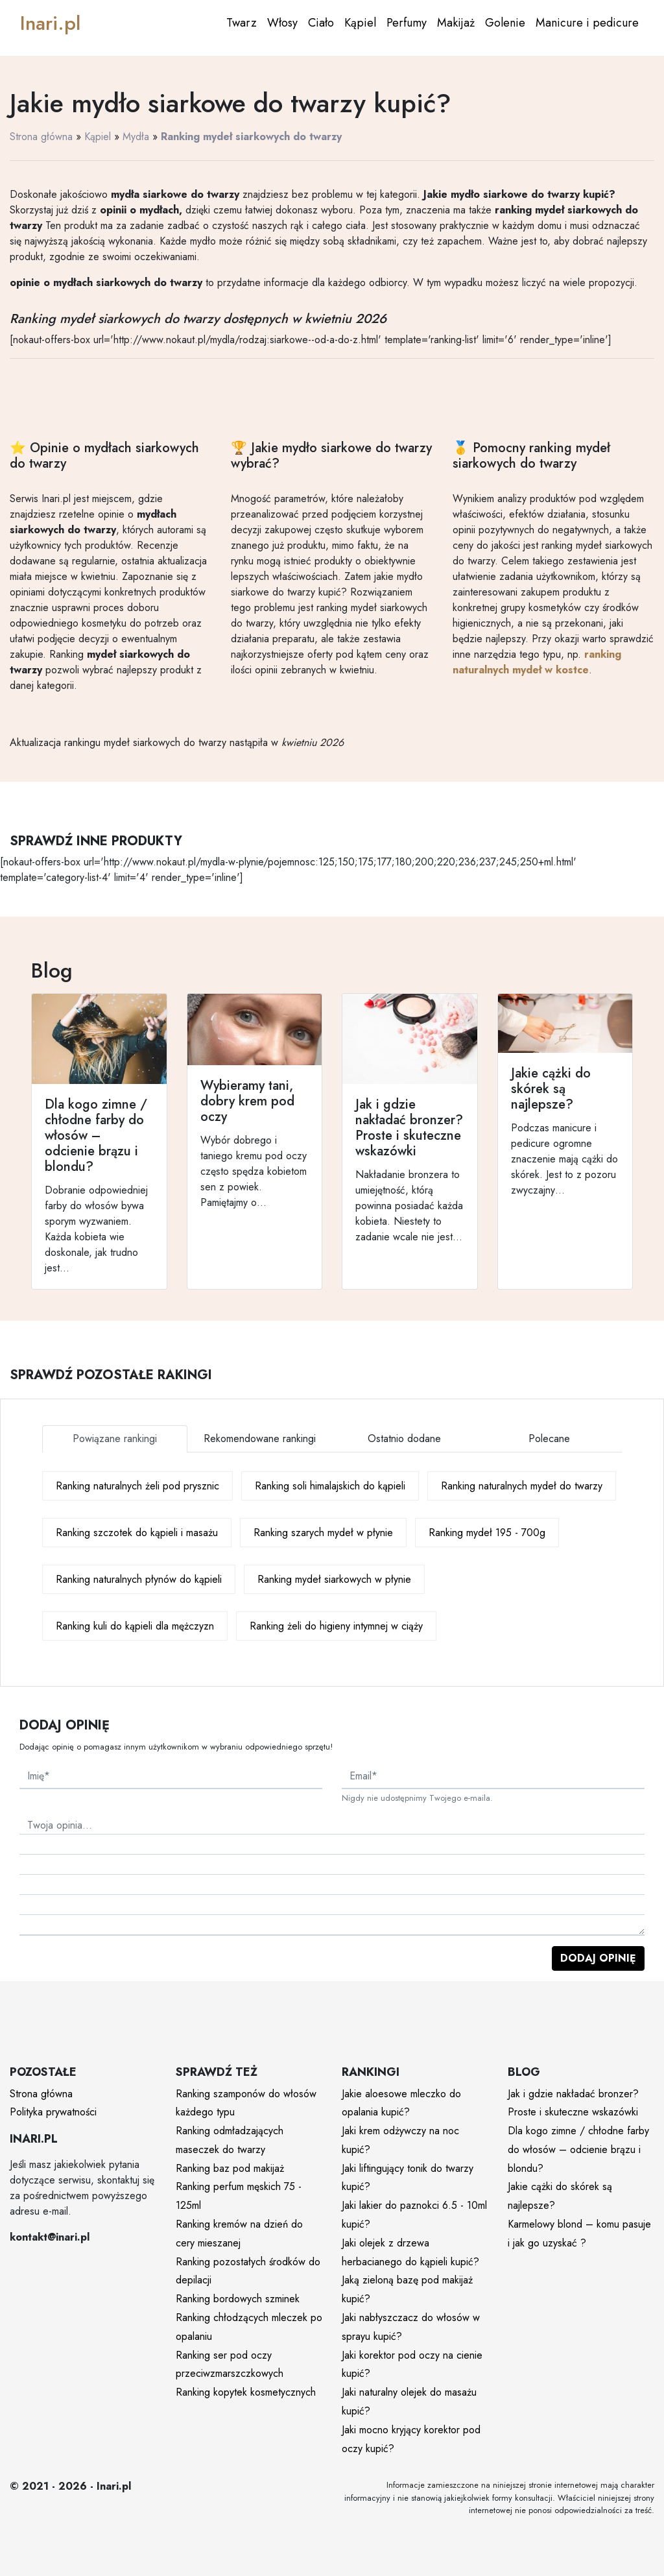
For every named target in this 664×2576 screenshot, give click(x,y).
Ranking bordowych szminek (238, 2298)
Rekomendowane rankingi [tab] (260, 1438)
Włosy (282, 22)
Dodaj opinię (598, 1958)
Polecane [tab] (549, 1438)
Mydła (136, 136)
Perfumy (406, 22)
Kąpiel (360, 22)
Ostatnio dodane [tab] (404, 1438)
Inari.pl (50, 23)
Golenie (505, 22)
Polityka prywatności (53, 2111)
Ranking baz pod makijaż (230, 2168)
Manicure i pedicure (587, 22)
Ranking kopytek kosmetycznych (246, 2392)
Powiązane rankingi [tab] (115, 1438)
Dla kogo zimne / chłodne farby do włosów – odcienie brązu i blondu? (578, 2149)
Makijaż (456, 22)
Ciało (321, 22)
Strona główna (41, 136)
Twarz (241, 22)
